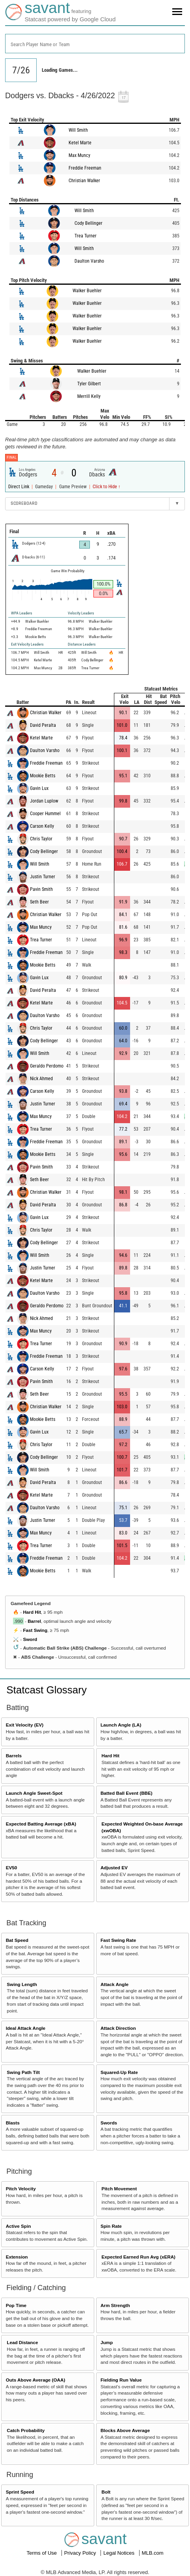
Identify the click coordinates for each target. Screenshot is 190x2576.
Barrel (34, 1621)
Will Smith (78, 130)
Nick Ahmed (41, 1078)
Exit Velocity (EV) (24, 1724)
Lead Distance (22, 2342)
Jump (107, 2342)
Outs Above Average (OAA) (35, 2379)
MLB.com (153, 2553)
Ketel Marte (80, 143)
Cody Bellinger (88, 223)
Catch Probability (26, 2430)
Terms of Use (42, 2553)
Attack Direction (118, 2028)
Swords (109, 2122)
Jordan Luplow (44, 801)
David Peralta (43, 725)
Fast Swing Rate (118, 1940)
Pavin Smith (41, 889)
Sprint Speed (20, 2491)
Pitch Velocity (21, 2188)
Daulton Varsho (89, 261)
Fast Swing (35, 1630)
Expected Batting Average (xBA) (41, 1823)
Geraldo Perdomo (46, 1066)
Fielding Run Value (121, 2379)
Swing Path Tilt (23, 2072)
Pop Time (16, 2305)
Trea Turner (86, 236)
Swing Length (22, 1984)
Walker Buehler (87, 290)
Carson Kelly (42, 826)
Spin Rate (111, 2226)
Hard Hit (32, 1612)
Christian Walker (84, 180)
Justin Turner (42, 876)
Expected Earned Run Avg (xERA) (138, 2256)
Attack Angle (115, 1984)
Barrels (14, 1755)
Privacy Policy (81, 2553)
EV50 (11, 1867)
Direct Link (19, 486)
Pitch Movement (119, 2188)
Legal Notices (119, 2553)
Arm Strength (115, 2305)
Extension (17, 2256)
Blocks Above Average (125, 2430)
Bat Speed (17, 1940)
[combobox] (95, 43)
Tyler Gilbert (89, 383)
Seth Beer (39, 902)
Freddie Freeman (85, 168)
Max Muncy (79, 155)
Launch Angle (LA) (121, 1724)
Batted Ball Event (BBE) (127, 1793)
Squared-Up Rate (119, 2072)
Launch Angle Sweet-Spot (34, 1793)
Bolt (106, 2491)
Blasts (13, 2122)
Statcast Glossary (46, 1690)
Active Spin (18, 2226)
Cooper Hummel (45, 813)
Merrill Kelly (89, 396)
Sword (30, 1639)
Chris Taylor (41, 839)
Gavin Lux (39, 788)
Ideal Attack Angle (25, 2028)
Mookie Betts (42, 775)
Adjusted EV (114, 1867)
